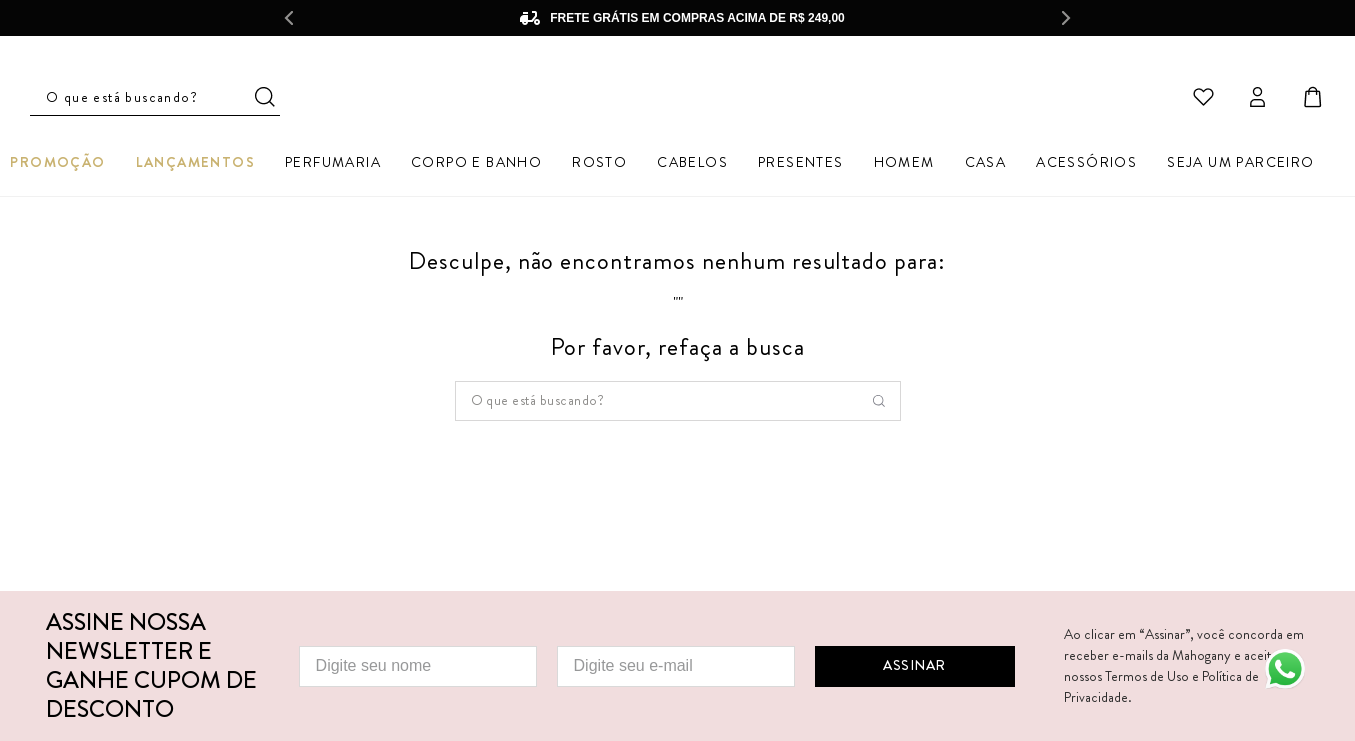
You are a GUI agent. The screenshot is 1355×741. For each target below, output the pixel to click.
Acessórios (1086, 165)
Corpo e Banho (476, 165)
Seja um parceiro (1240, 165)
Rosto (599, 165)
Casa (986, 165)
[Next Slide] (1067, 18)
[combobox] (678, 405)
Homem (904, 165)
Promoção (57, 165)
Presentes (801, 165)
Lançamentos (195, 165)
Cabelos (692, 165)
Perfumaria (333, 165)
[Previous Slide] (289, 18)
